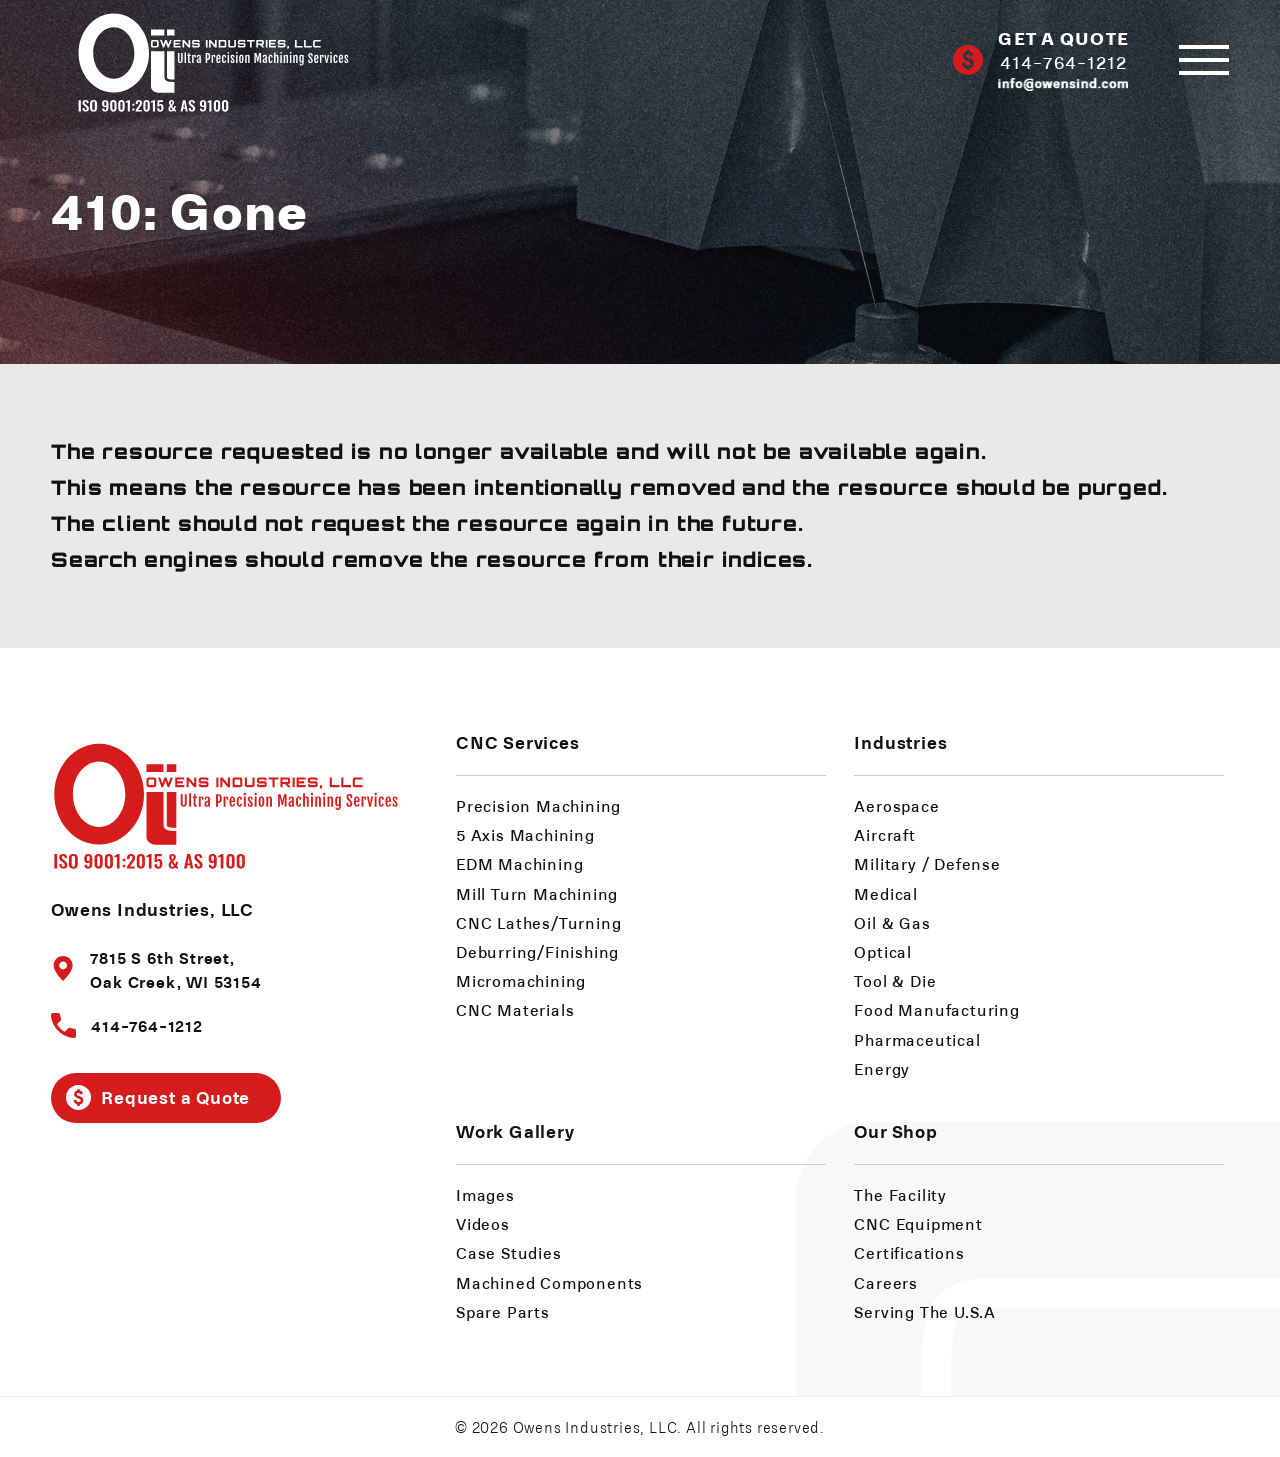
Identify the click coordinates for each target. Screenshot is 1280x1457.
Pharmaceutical (917, 1039)
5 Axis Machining (525, 834)
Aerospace (896, 805)
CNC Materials (515, 1009)
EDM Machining (519, 863)
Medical (886, 893)
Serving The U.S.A (925, 1311)
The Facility (900, 1194)
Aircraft (884, 834)
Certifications (909, 1252)
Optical (883, 951)
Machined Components (549, 1282)
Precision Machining (538, 805)
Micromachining (521, 980)
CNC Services (518, 741)
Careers (886, 1282)
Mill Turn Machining (537, 893)
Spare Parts (503, 1311)
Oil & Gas (892, 922)
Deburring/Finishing (537, 951)
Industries (900, 741)
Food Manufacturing (936, 1009)
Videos (483, 1223)
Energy (882, 1068)
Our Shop (895, 1130)
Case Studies (509, 1252)
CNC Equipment (918, 1223)
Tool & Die (895, 980)
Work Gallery (515, 1130)
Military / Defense (927, 863)
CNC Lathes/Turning (538, 922)
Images (485, 1194)
